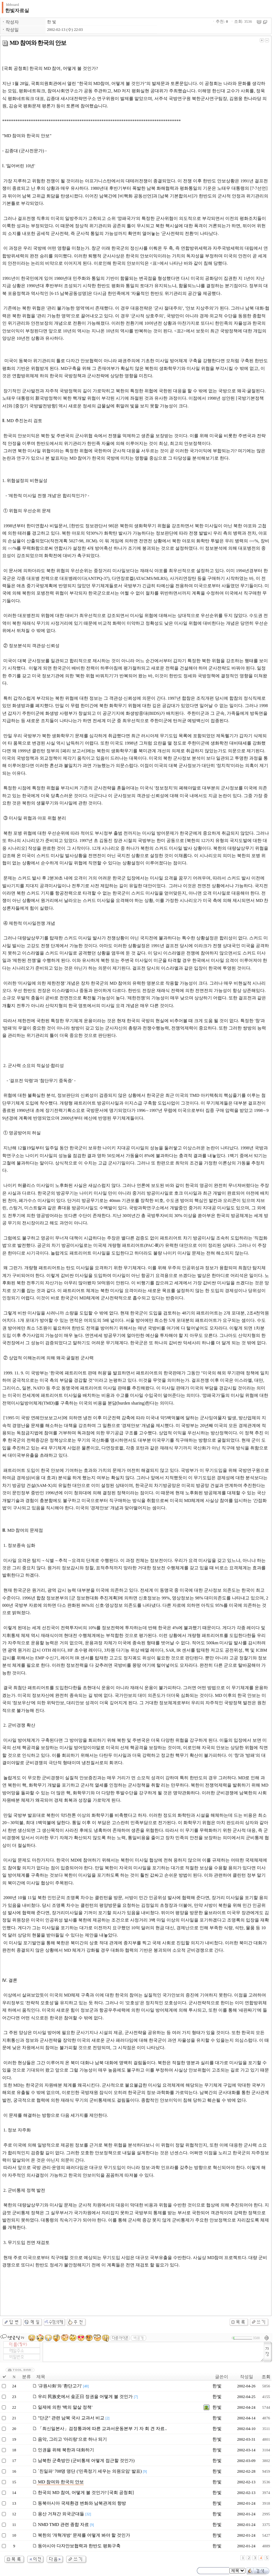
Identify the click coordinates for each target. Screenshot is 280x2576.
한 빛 (51, 22)
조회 (266, 2376)
